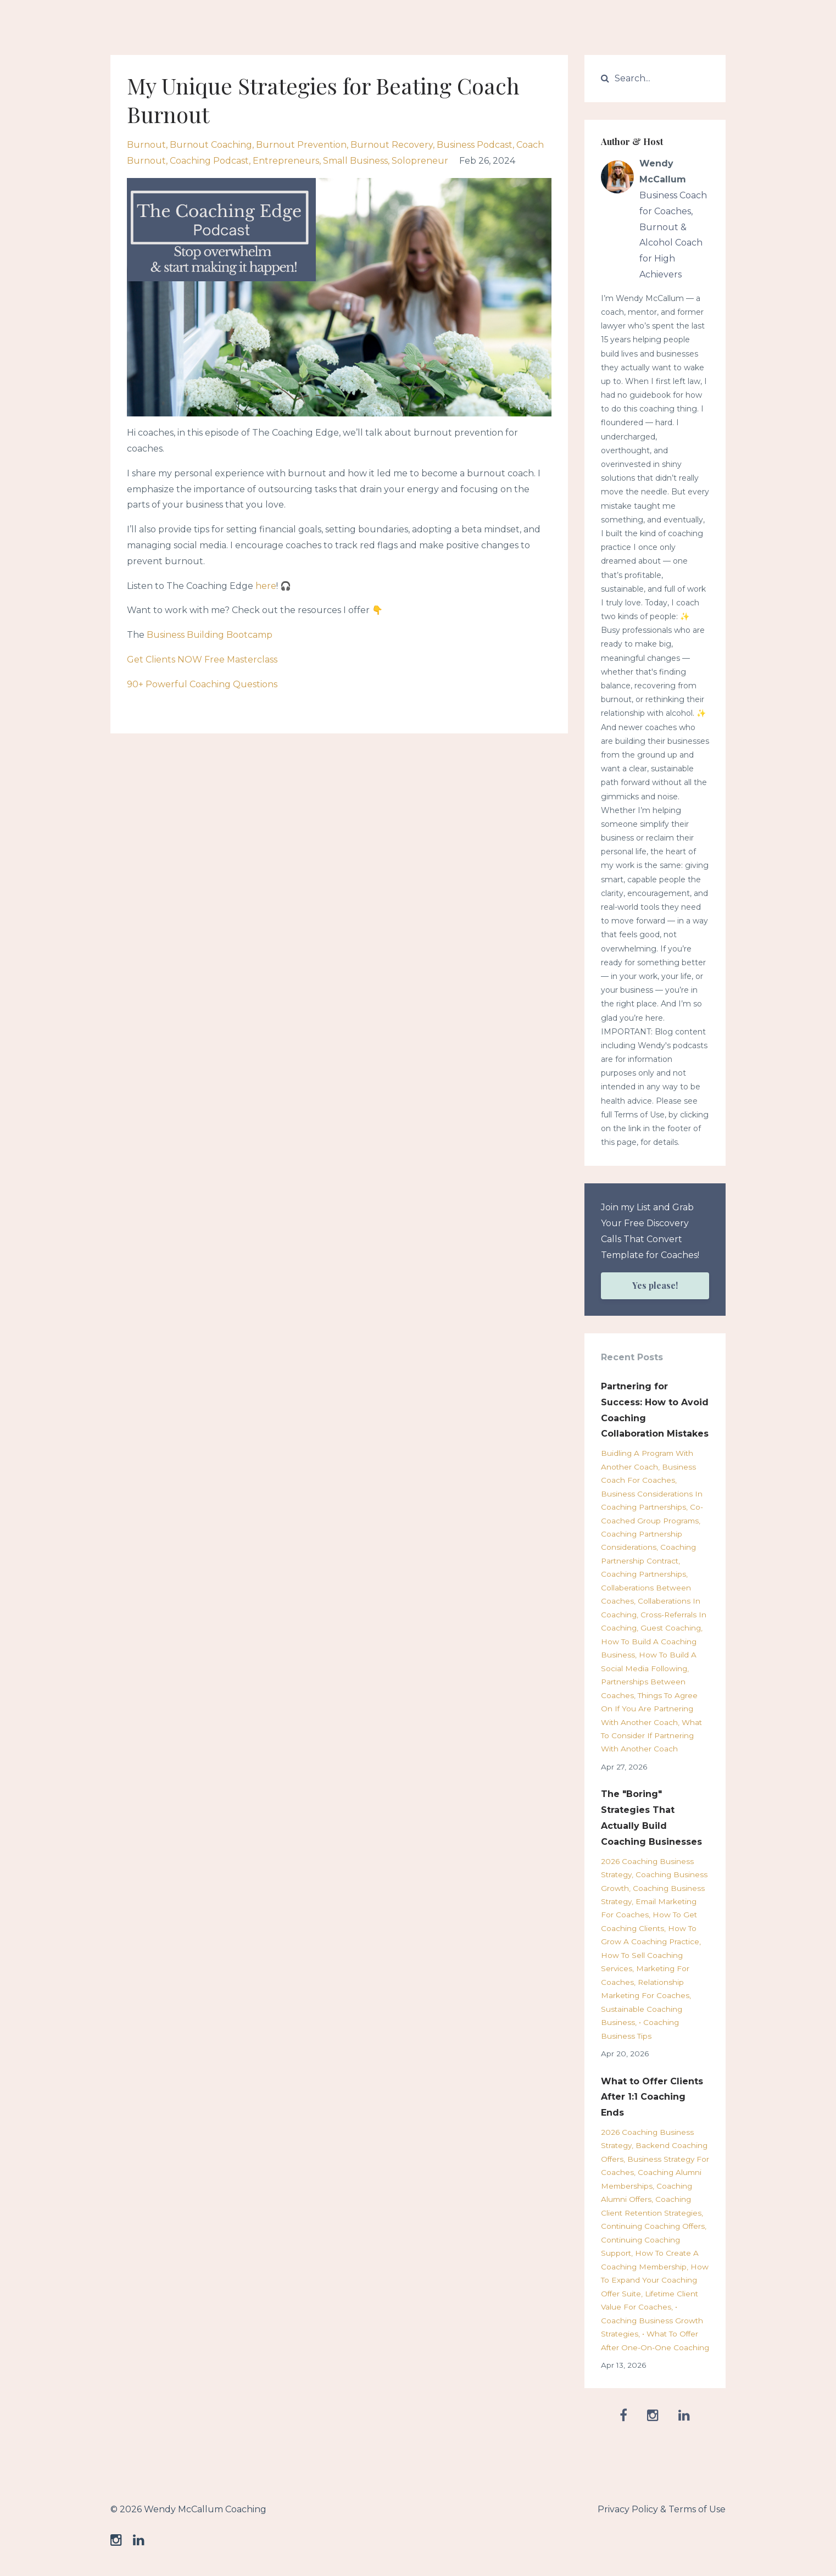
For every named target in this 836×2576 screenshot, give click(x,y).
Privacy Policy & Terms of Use (662, 2509)
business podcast (474, 145)
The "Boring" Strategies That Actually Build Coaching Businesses (651, 1817)
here (265, 586)
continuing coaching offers (653, 2226)
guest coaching (670, 1627)
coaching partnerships (643, 1574)
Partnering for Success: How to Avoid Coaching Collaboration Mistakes (655, 1410)
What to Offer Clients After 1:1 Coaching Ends (652, 2097)
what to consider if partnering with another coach (651, 1736)
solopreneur (420, 160)
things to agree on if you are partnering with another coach (649, 1709)
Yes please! (655, 1285)
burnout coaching (211, 145)
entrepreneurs (286, 160)
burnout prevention (301, 145)
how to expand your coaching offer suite (655, 2280)
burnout (146, 145)
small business (355, 160)
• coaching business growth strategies (652, 2320)
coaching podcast (209, 160)
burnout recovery (391, 145)
